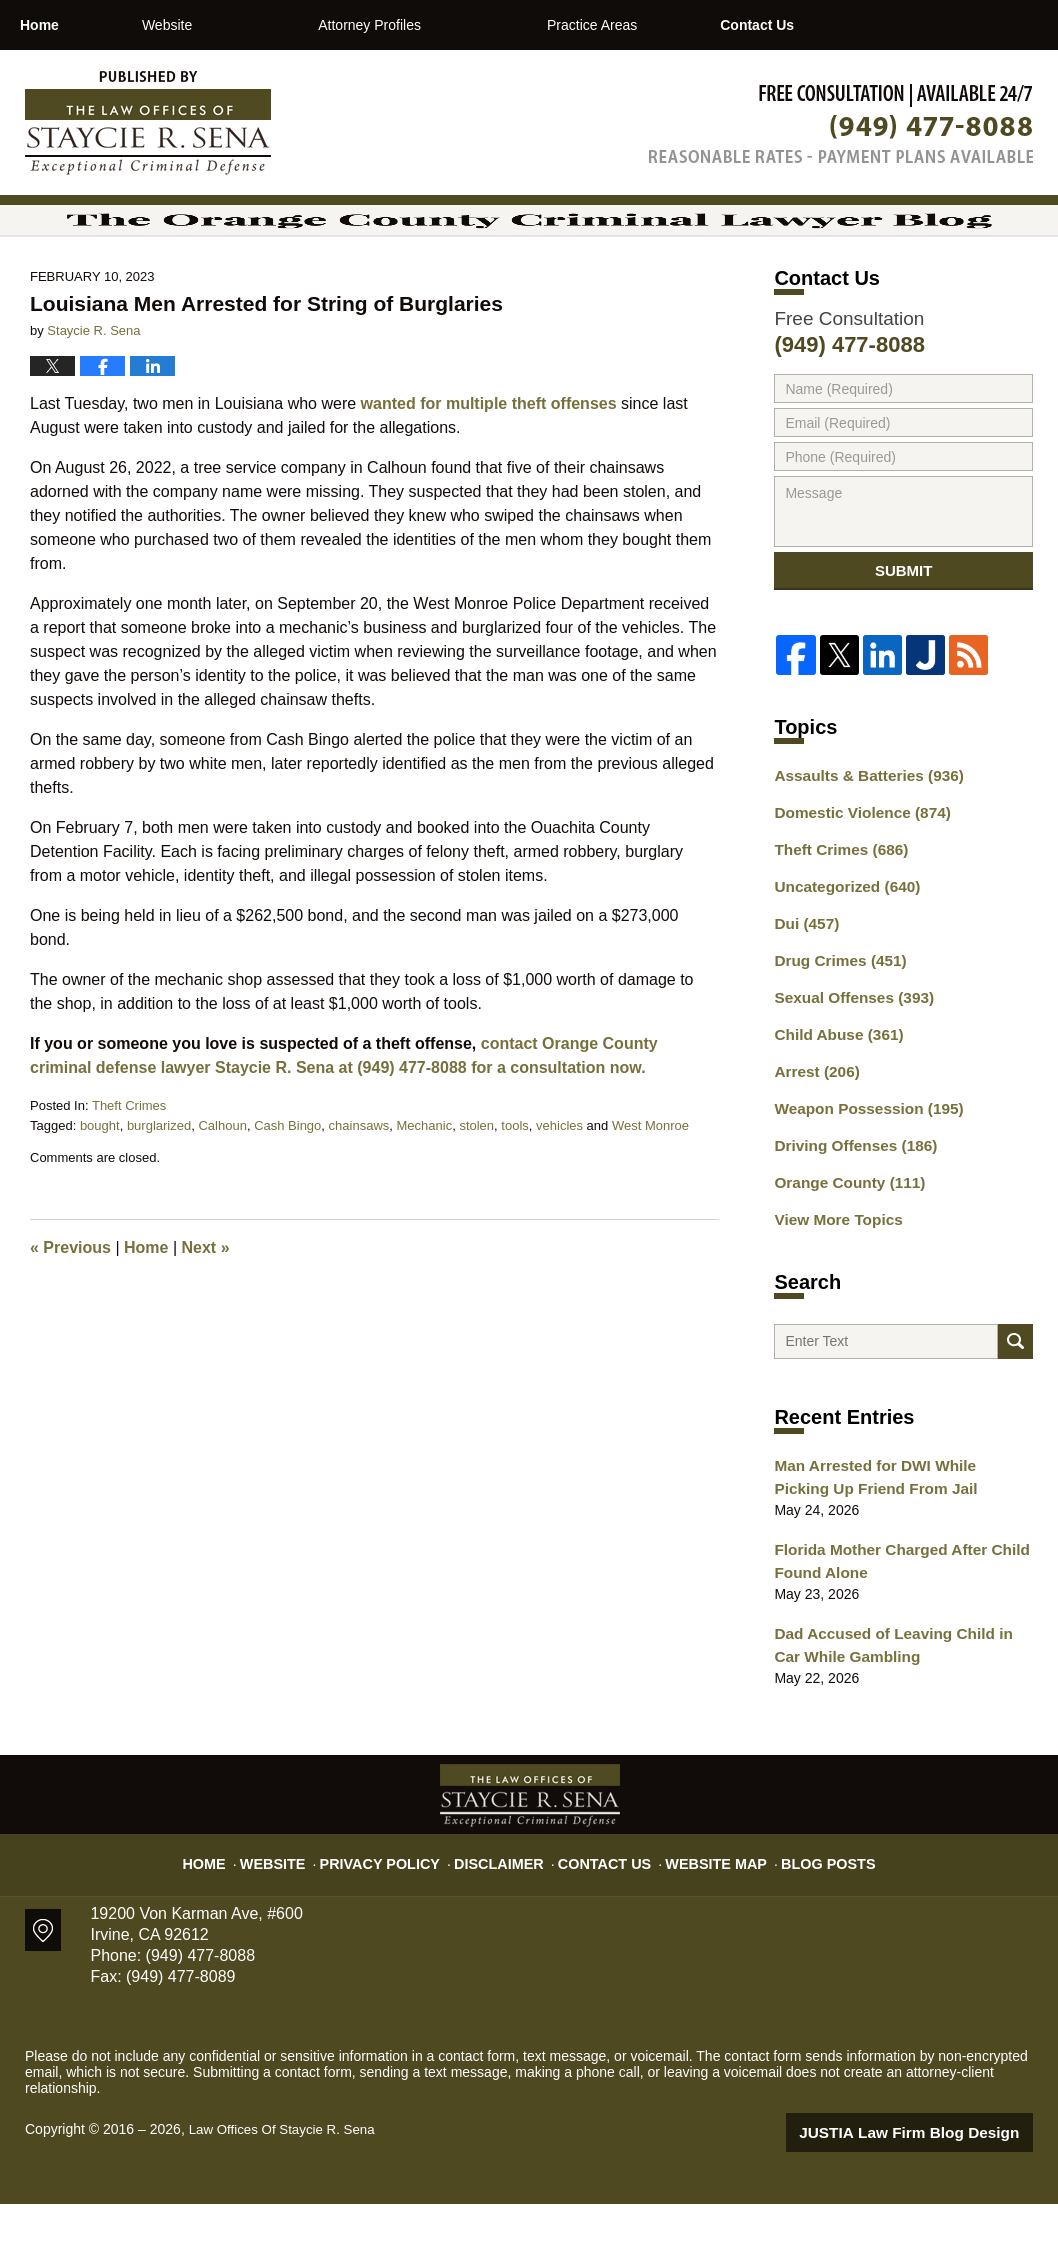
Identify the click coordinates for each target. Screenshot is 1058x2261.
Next (206, 1312)
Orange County (843, 1240)
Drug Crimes (834, 1030)
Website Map (704, 1912)
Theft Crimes (129, 1170)
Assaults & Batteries (860, 855)
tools (514, 1190)
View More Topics (832, 1275)
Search (1015, 1404)
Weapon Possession (860, 1170)
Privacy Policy (400, 1912)
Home (81, 25)
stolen (476, 1190)
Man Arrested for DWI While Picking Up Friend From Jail (893, 1545)
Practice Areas (676, 25)
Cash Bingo (287, 1190)
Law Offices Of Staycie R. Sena (287, 2188)
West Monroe (650, 1190)
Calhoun (222, 1190)
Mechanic (425, 1190)
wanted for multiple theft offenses (489, 468)
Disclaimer (506, 1912)
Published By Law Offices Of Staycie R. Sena (841, 123)
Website (251, 25)
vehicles (559, 1190)
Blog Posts (806, 1912)
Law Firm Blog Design (937, 2190)
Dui (803, 995)
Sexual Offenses (847, 1065)
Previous (70, 1312)
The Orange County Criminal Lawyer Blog (148, 123)
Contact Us (882, 25)
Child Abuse (833, 1100)
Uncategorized (840, 960)
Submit (904, 643)
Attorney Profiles (454, 25)
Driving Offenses (848, 1205)
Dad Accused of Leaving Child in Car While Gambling (896, 1705)
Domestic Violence (854, 890)
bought (100, 1190)
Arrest (813, 1135)
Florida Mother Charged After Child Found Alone (890, 1625)
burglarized (159, 1190)
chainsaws (359, 1190)
